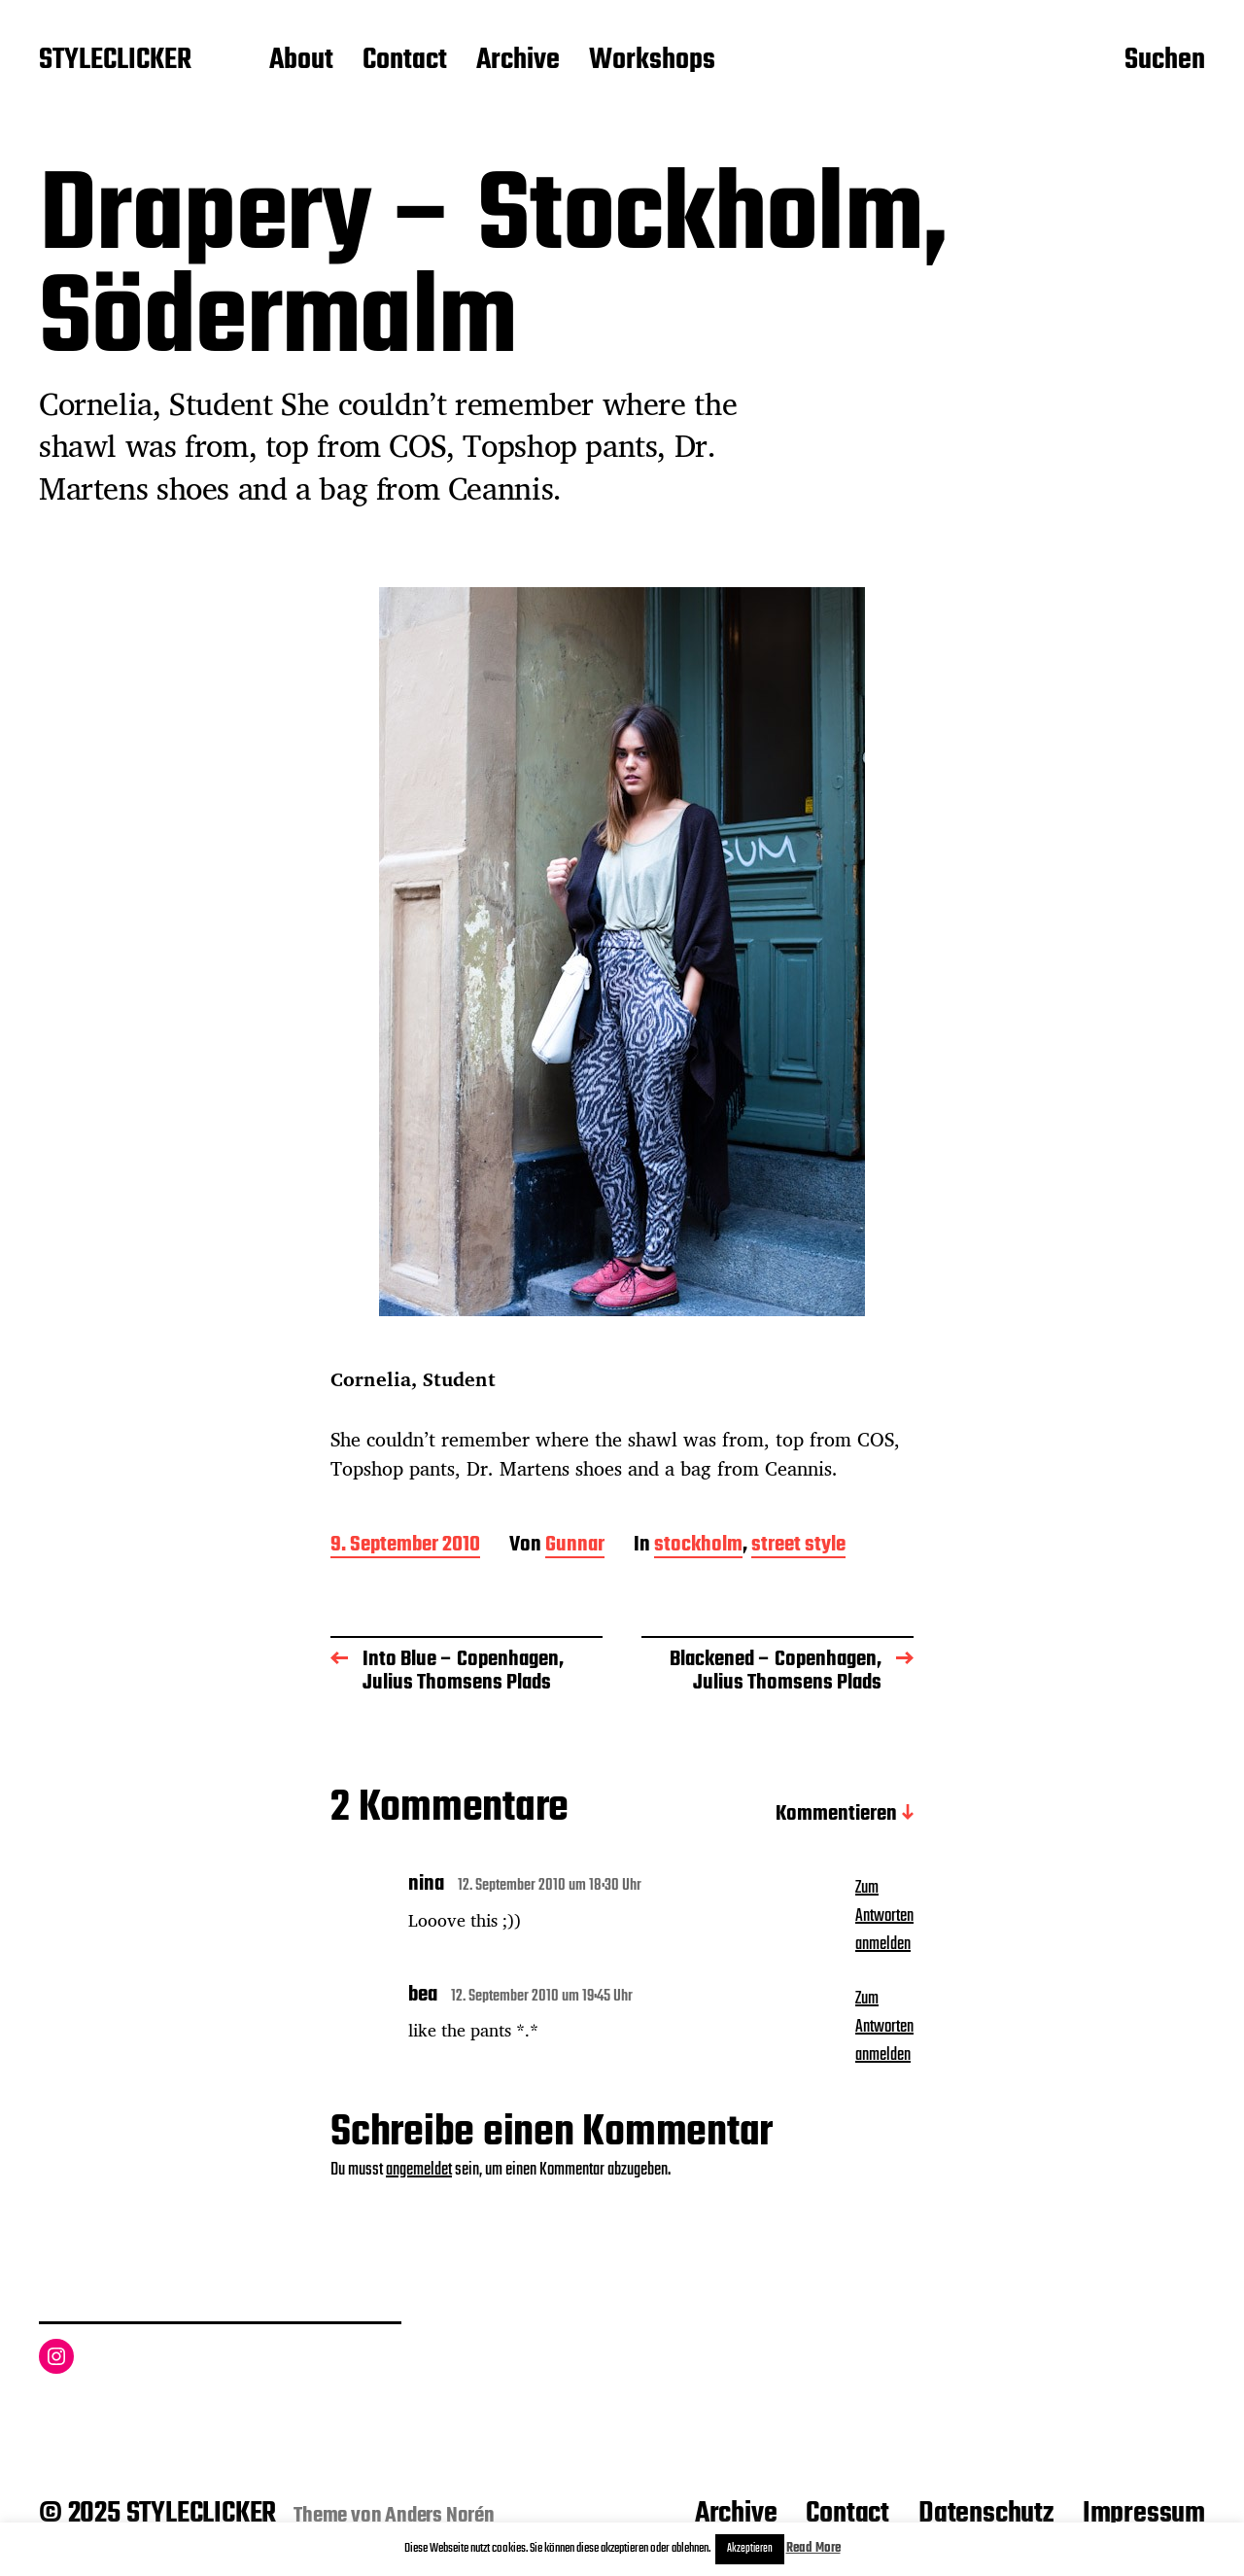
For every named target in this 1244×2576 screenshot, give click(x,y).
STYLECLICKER (115, 61)
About (301, 61)
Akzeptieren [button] (750, 2549)
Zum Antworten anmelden (884, 1916)
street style (798, 1546)
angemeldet (419, 2170)
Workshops (652, 61)
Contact (405, 61)
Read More (813, 2548)
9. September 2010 (405, 1546)
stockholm (698, 1546)
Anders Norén (440, 2515)
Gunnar (575, 1546)
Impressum (1144, 2513)
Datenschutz (986, 2513)
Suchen (1164, 61)
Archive (518, 61)
